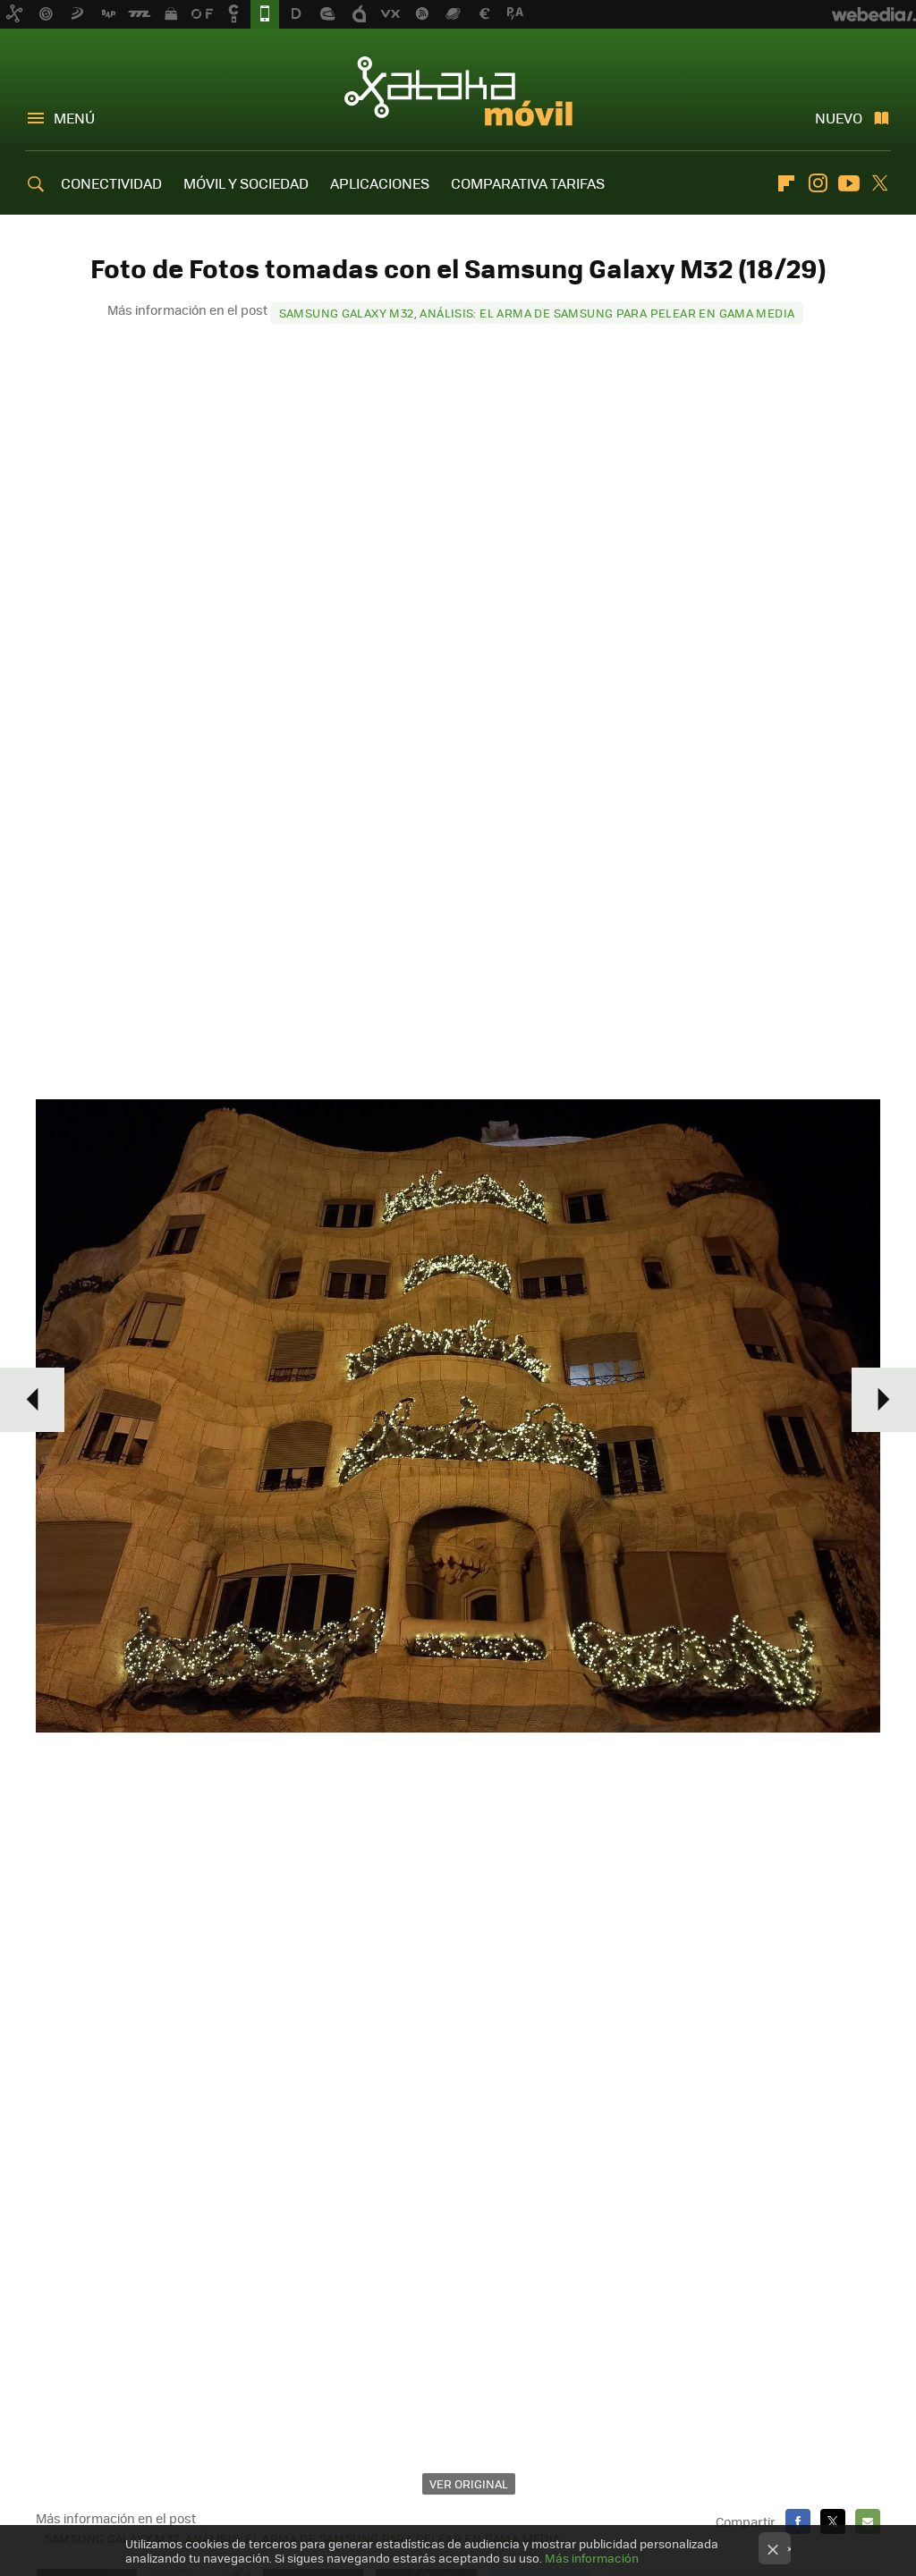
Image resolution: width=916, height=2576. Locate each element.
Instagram (817, 183)
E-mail (867, 2521)
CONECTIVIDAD (111, 183)
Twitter (880, 183)
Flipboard (786, 183)
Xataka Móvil (458, 91)
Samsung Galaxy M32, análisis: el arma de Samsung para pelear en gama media (537, 312)
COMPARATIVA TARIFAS (528, 183)
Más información (592, 2557)
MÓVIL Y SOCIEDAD (246, 183)
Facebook (797, 2521)
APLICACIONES (379, 183)
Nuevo (838, 117)
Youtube (849, 183)
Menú (74, 117)
